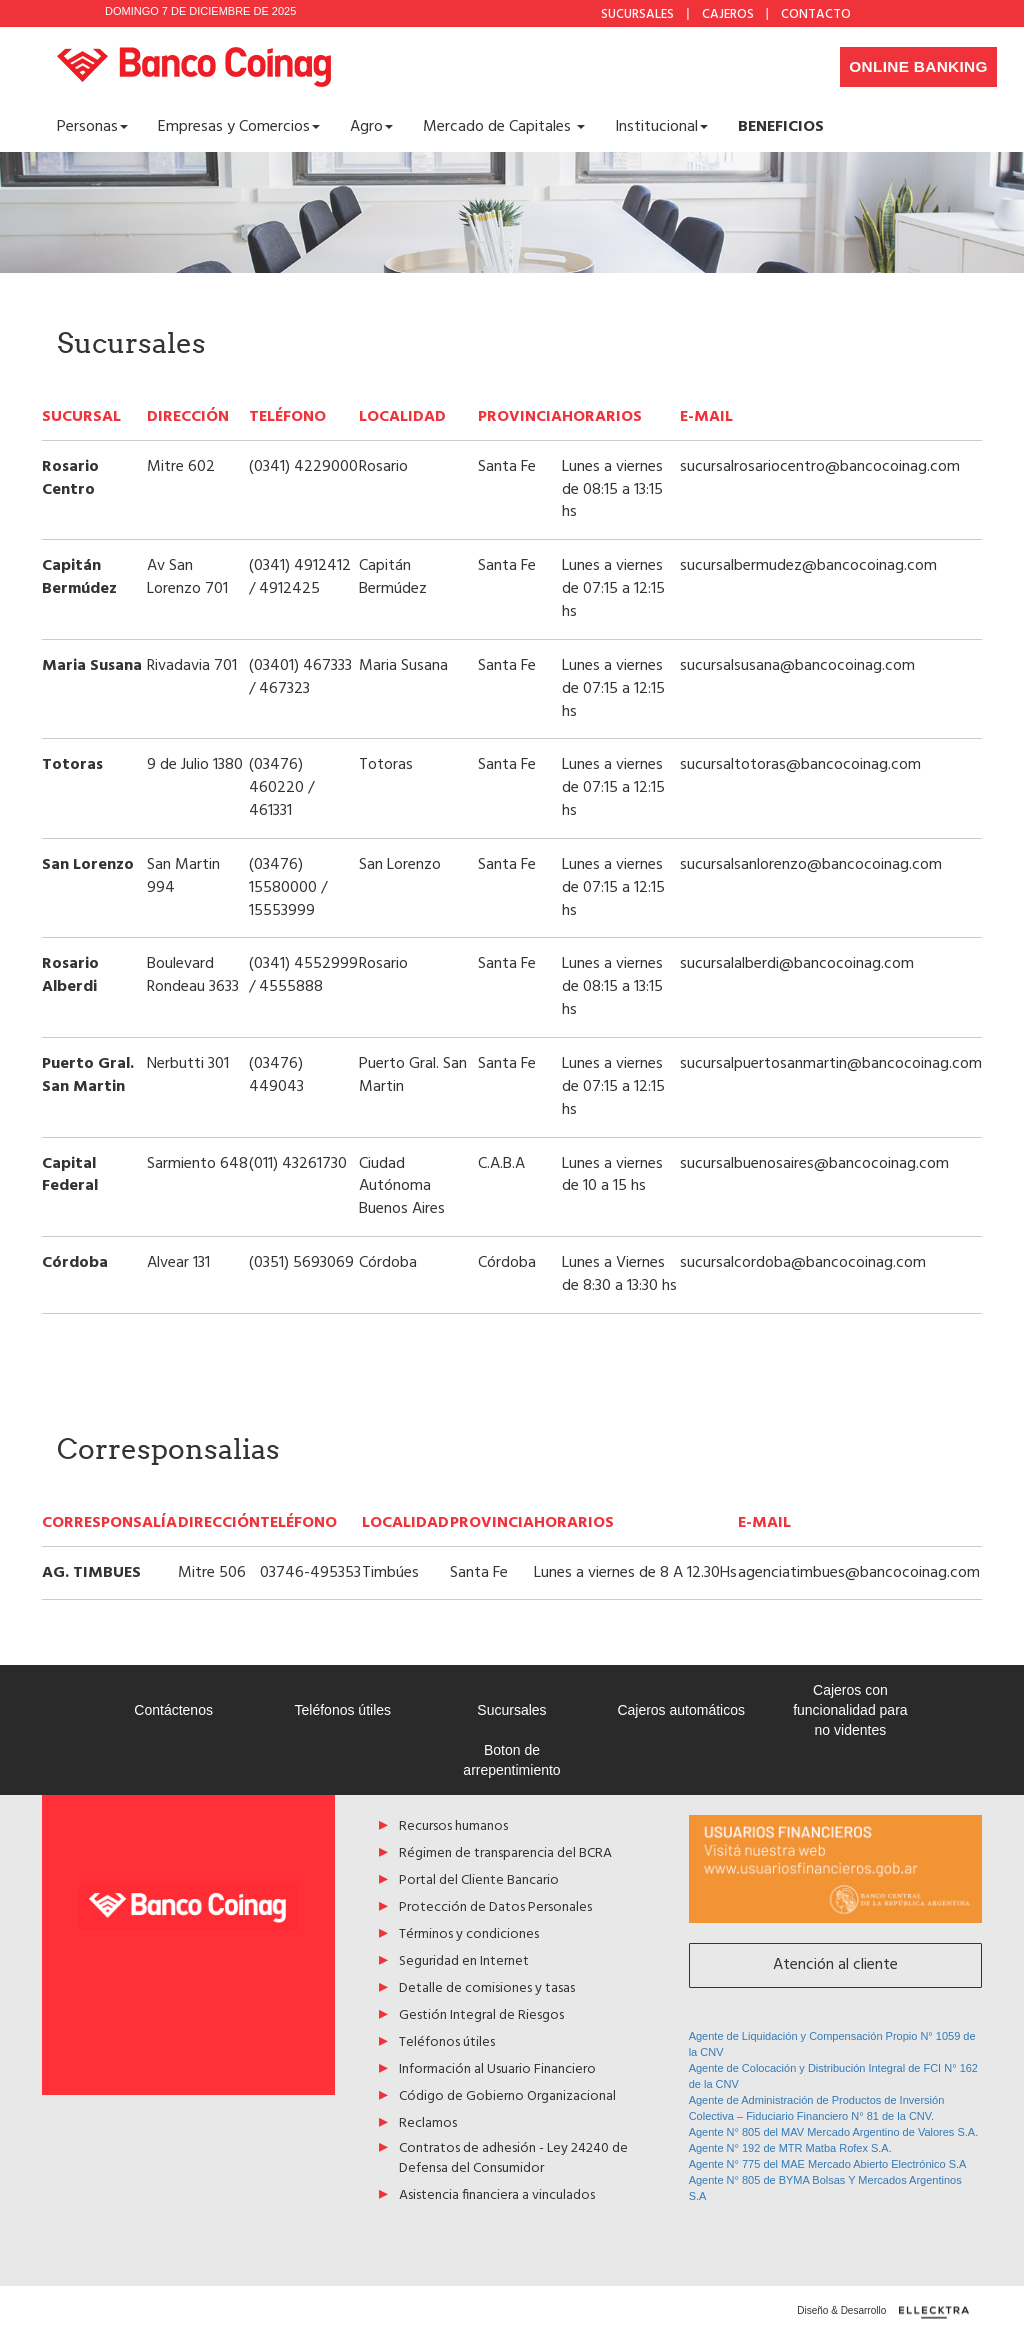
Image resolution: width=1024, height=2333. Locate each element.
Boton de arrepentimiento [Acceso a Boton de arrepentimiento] (511, 1760)
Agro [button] (371, 127)
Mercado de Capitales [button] (504, 127)
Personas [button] (92, 127)
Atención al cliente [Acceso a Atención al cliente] (835, 1965)
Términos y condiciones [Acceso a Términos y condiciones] (469, 1935)
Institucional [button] (661, 127)
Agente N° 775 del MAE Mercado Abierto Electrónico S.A (828, 2164)
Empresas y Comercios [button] (239, 127)
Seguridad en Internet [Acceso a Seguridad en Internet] (464, 1962)
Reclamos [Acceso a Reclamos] (428, 2124)
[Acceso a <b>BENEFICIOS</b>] (781, 127)
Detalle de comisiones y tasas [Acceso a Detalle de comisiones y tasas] (487, 1989)
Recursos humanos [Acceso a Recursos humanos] (453, 1827)
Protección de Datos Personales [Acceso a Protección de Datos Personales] (495, 1908)
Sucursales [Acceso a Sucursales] (511, 1710)
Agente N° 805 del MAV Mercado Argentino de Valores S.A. (834, 2132)
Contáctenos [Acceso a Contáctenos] (173, 1710)
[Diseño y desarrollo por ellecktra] (940, 2312)
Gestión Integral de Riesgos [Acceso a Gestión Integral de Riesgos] (481, 2016)
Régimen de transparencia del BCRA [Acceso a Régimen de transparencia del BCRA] (505, 1854)
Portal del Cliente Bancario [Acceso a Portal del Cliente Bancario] (479, 1881)
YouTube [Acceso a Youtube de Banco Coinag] (966, 13)
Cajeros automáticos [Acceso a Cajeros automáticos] (681, 1710)
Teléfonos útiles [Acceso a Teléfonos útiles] (343, 1710)
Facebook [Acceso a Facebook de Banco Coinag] (902, 13)
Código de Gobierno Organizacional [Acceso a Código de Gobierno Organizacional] (507, 2097)
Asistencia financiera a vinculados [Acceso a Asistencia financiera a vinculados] (497, 2196)
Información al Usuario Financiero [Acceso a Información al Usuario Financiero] (497, 2070)
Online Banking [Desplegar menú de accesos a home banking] (918, 66)
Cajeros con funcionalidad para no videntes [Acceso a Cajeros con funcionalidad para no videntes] (850, 1710)
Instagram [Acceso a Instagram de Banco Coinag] (934, 13)
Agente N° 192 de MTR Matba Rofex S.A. (790, 2148)
